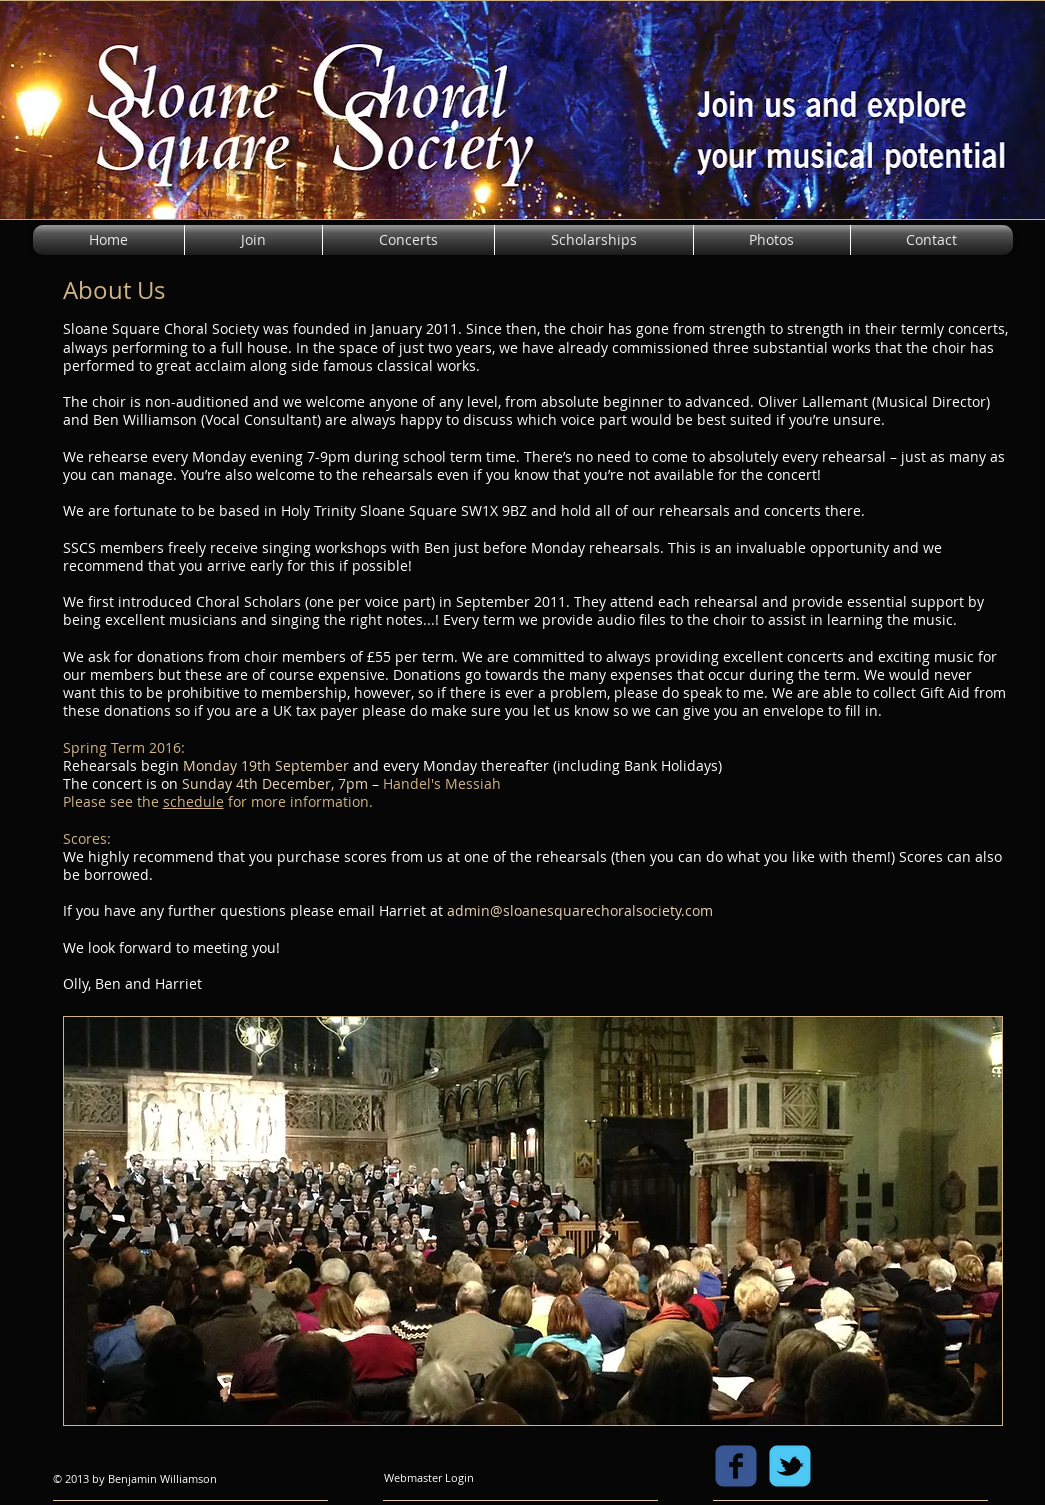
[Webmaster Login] (429, 1478)
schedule (193, 801)
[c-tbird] (790, 1466)
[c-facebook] (736, 1466)
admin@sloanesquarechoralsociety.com (580, 910)
